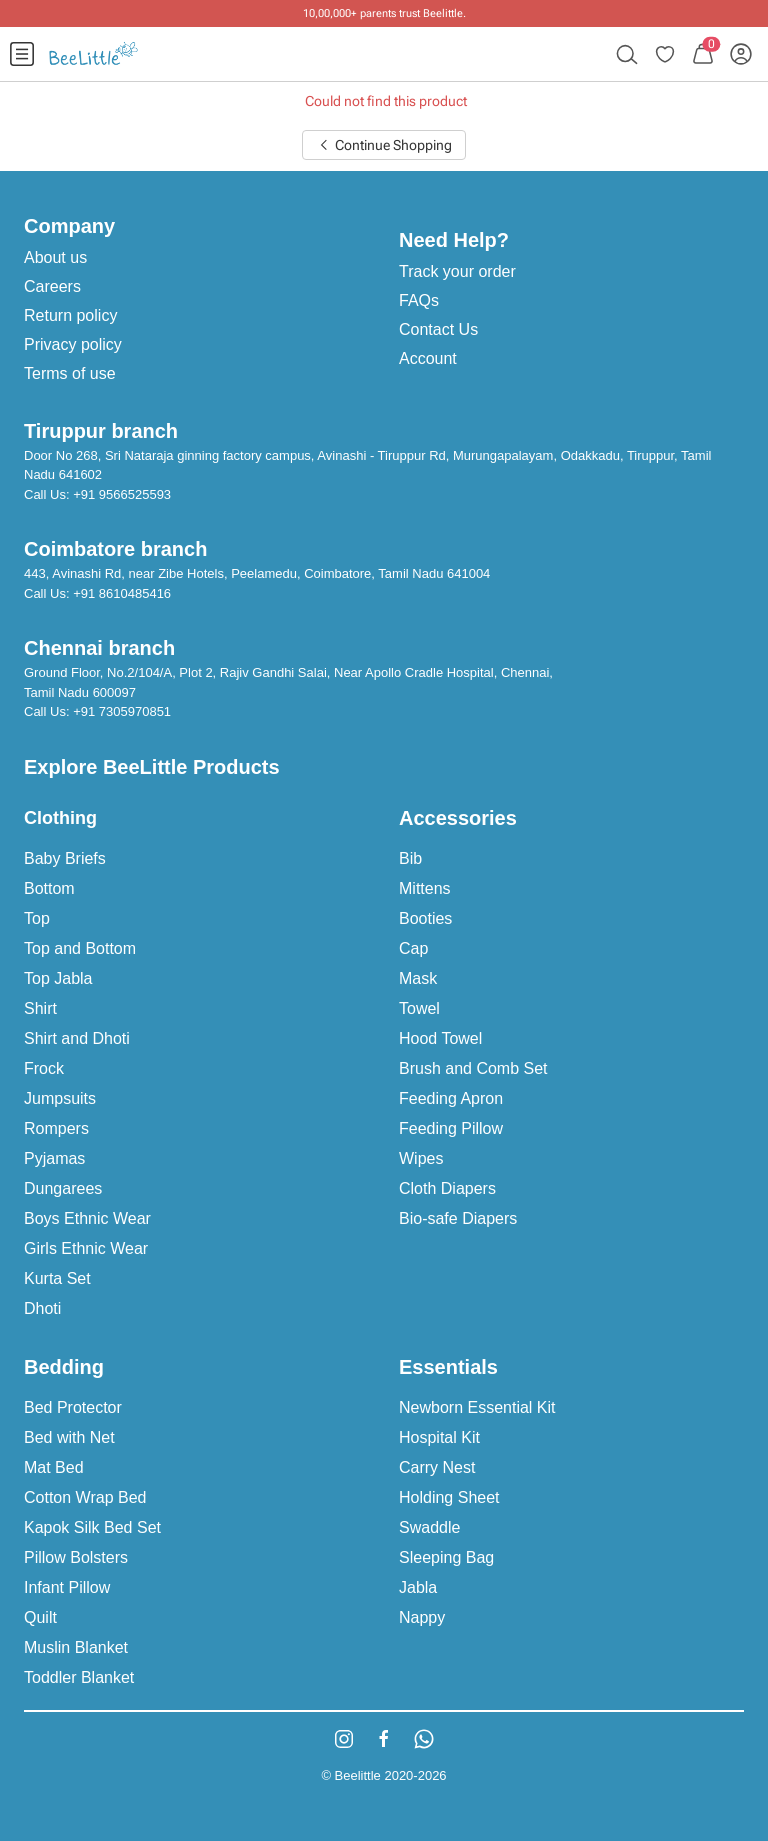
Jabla (418, 1587)
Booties (425, 918)
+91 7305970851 (122, 711)
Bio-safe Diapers (458, 1218)
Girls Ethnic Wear (86, 1248)
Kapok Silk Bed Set (92, 1527)
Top (37, 918)
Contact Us (438, 329)
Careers (52, 286)
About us (55, 257)
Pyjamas (54, 1158)
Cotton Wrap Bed (85, 1497)
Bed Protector (73, 1407)
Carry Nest (437, 1467)
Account (428, 358)
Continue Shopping (384, 145)
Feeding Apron (451, 1098)
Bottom (49, 888)
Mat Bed (54, 1467)
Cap (413, 948)
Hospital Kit (439, 1437)
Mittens (425, 888)
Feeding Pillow (451, 1128)
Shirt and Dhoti (77, 1038)
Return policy (70, 315)
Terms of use (70, 373)
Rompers (56, 1128)
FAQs (419, 300)
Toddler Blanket (79, 1677)
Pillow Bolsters (76, 1557)
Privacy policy (73, 344)
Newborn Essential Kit (477, 1407)
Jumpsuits (60, 1098)
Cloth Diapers (447, 1188)
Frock (44, 1068)
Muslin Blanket (76, 1647)
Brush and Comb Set (473, 1068)
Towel (419, 1008)
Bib (410, 858)
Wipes (421, 1158)
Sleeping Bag (446, 1557)
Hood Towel (440, 1038)
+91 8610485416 (122, 593)
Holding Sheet (449, 1497)
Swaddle (429, 1527)
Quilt (40, 1617)
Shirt (40, 1008)
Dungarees (63, 1188)
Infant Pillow (67, 1587)
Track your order (457, 271)
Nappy (422, 1617)
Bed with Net (69, 1437)
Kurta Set (57, 1278)
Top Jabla (58, 978)
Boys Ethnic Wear (87, 1218)
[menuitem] (22, 54)
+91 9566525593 (122, 494)
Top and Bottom (80, 948)
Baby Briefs (65, 858)
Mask (418, 978)
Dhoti (42, 1308)
